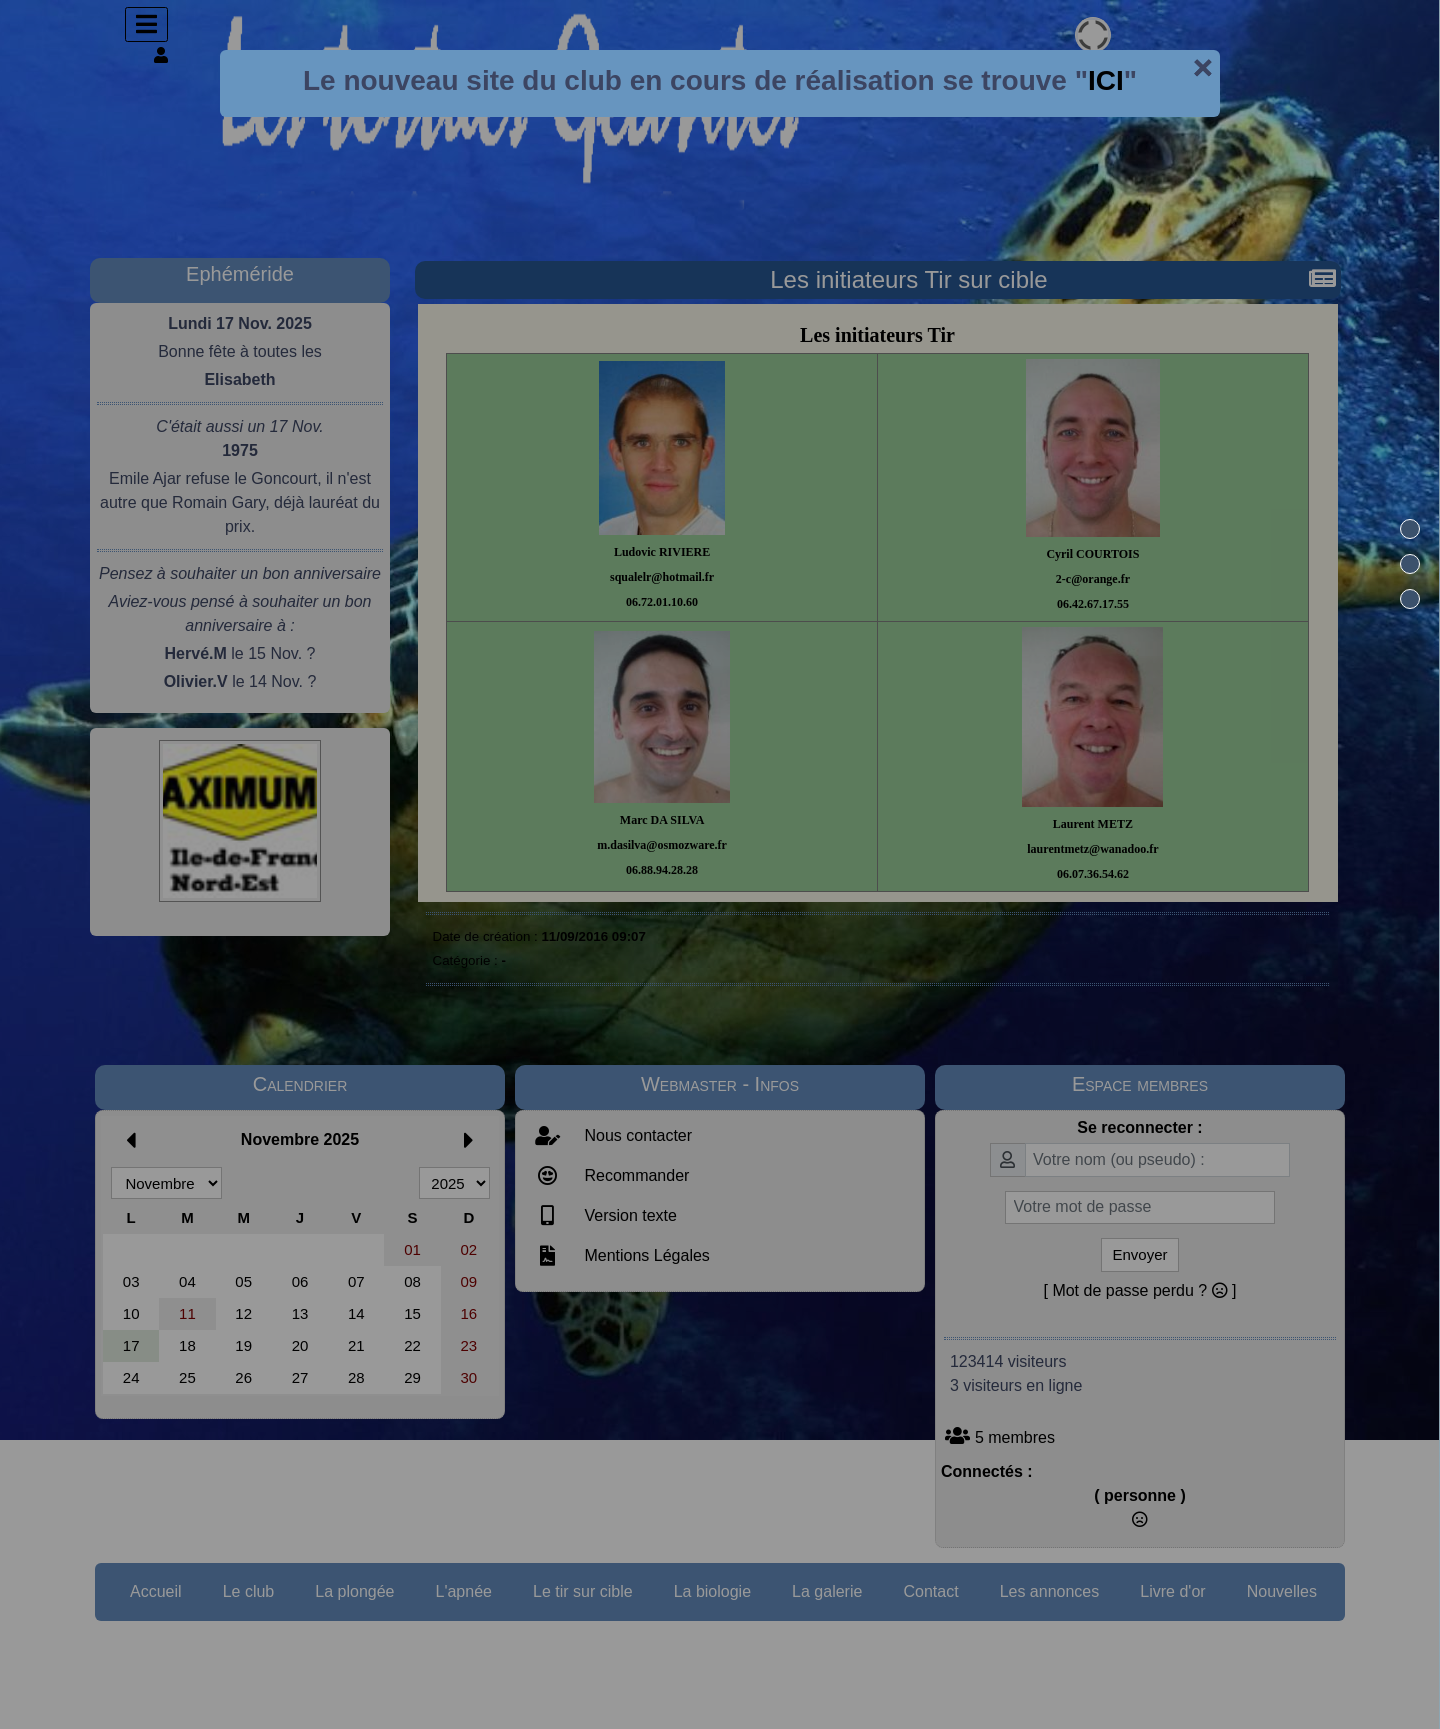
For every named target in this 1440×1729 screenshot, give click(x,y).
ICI (1106, 80)
